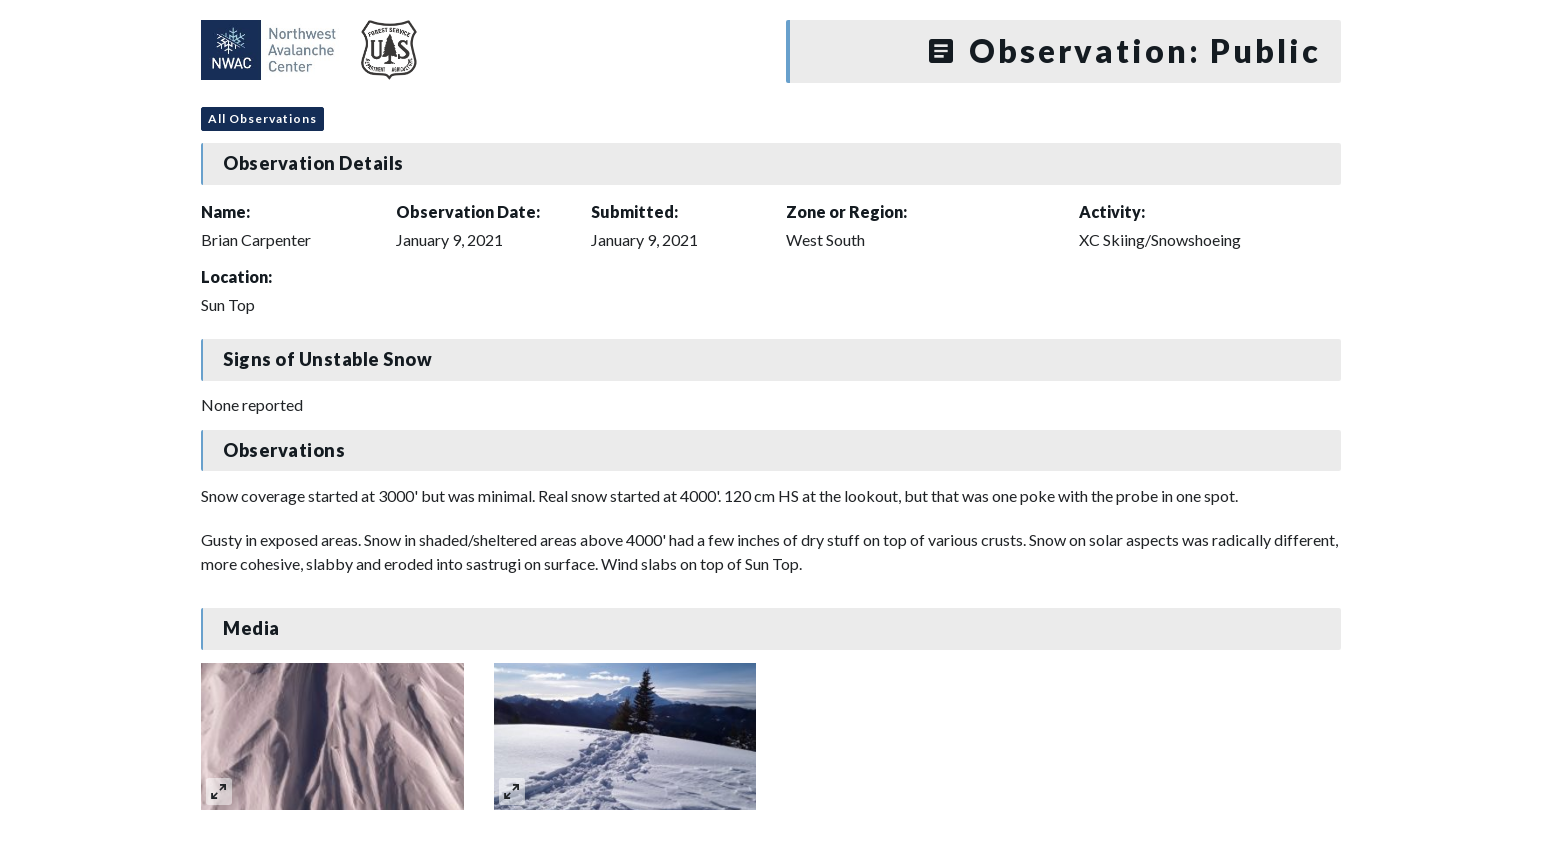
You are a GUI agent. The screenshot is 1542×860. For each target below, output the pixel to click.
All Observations (262, 118)
